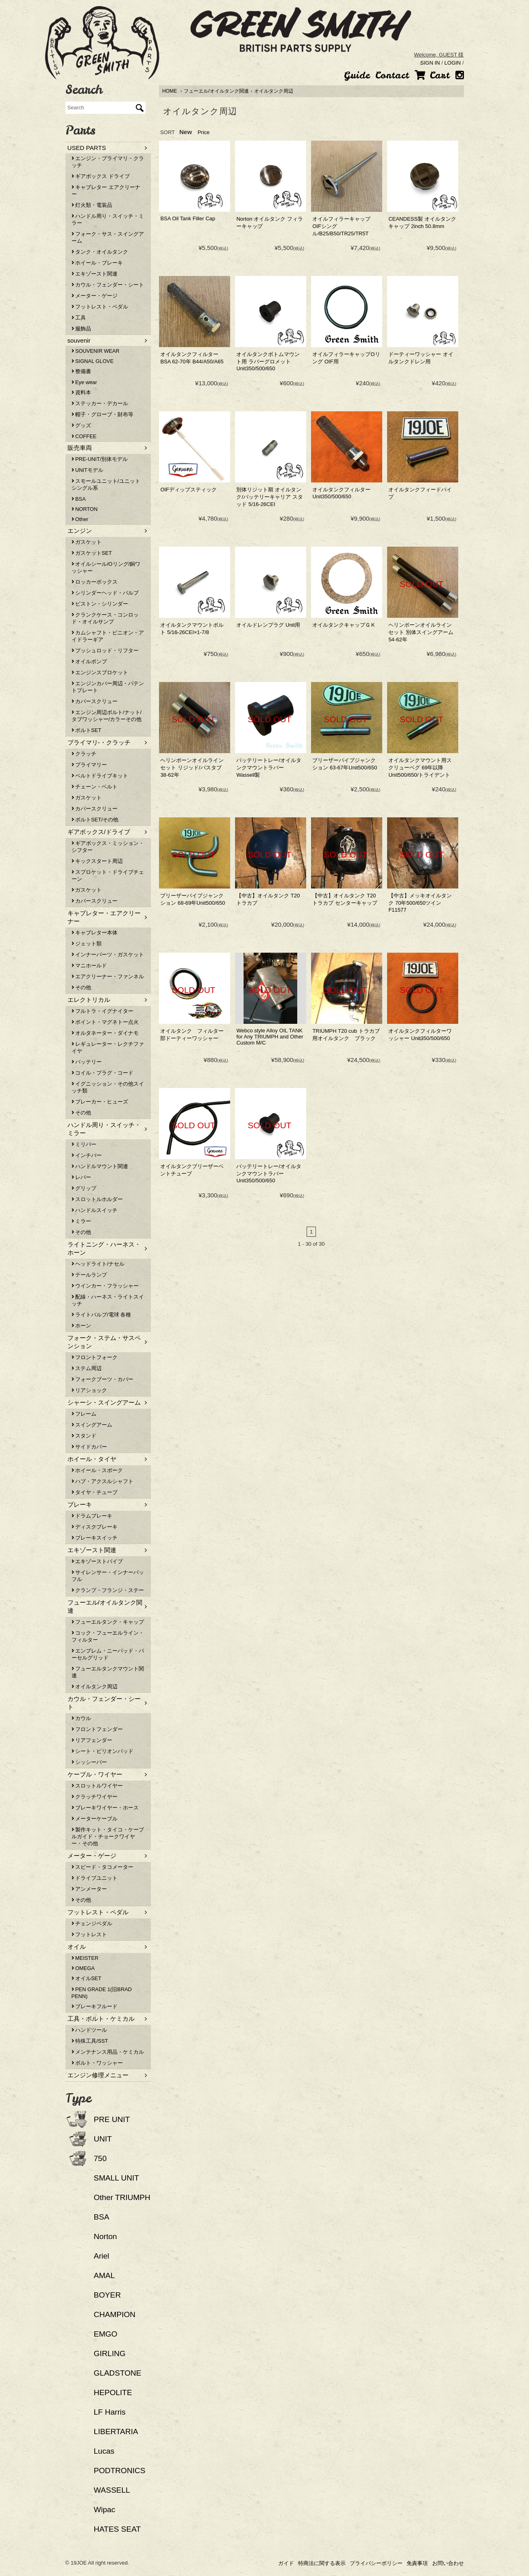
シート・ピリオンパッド (103, 1751)
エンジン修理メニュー (97, 2075)
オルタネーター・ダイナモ (105, 1033)
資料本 (81, 392)
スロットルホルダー (97, 1199)
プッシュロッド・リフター (105, 650)
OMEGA (83, 1968)
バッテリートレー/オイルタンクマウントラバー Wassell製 (268, 767)
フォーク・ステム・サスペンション (104, 1341)
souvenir (79, 340)
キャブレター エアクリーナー (106, 190)
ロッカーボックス (95, 582)
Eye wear (84, 382)
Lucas (104, 2451)
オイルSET (86, 1978)
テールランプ (89, 1275)
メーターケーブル (95, 1819)
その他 (81, 987)
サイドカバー (89, 1447)
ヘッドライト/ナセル (98, 1264)
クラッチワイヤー (95, 1797)
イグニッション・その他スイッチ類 (108, 1087)
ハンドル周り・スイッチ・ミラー (108, 219)
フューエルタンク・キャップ (108, 1622)
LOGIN (452, 63)
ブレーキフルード (95, 2006)
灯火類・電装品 (92, 205)
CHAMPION (115, 2314)
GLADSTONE (118, 2373)
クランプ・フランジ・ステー (108, 1590)
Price (204, 132)
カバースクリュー (95, 701)
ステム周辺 (87, 1368)
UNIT (103, 2139)
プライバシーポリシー (376, 2563)
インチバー (87, 1155)
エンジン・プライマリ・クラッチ (108, 161)
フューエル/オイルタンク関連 (216, 91)
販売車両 (79, 447)
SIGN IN (430, 63)
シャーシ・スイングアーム (104, 1402)
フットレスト (89, 1934)
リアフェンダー (92, 1740)
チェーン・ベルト (95, 787)
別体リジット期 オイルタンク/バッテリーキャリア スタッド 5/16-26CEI (269, 497)
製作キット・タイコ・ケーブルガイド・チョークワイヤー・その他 (108, 1836)
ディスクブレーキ (95, 1527)
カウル (81, 1718)
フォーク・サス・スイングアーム (108, 237)
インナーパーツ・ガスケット (108, 954)
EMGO (106, 2334)
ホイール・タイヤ (91, 1458)
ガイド (286, 2563)
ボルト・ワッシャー (97, 2063)
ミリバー (84, 1144)
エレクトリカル (88, 999)
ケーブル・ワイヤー (94, 1774)
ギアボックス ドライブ (101, 176)
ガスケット (87, 542)
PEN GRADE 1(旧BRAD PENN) (102, 1992)
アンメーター (89, 1889)
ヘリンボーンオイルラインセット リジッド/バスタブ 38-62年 (192, 767)
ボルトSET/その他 (95, 820)
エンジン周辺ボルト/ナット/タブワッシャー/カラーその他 (107, 715)
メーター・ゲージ (95, 296)
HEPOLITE (113, 2392)
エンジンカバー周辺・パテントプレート (108, 686)
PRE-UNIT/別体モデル (100, 459)
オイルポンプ (89, 661)
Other (80, 519)
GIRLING (110, 2353)
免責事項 (417, 2563)
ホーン (81, 1326)
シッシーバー (89, 1762)
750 (100, 2158)
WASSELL (112, 2490)
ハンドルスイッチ (95, 1210)
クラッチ (84, 754)
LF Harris (110, 2412)
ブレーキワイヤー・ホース (105, 1808)
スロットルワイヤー (97, 1786)
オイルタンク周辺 (273, 91)
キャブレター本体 (95, 933)
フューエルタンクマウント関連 (108, 1672)
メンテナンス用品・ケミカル (108, 2052)
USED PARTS (86, 147)
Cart (432, 75)
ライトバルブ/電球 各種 (101, 1315)
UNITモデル (87, 470)
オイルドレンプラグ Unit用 (268, 625)
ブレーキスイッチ (95, 1538)
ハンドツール (89, 2030)
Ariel (101, 2256)
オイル (76, 1946)
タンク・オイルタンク (100, 252)
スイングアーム (92, 1425)
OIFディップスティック (188, 490)
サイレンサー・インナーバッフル (108, 1575)
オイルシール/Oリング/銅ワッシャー (106, 567)
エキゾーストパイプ (97, 1561)
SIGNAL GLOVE (93, 361)
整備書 (81, 371)
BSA (79, 499)
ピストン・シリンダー (100, 604)
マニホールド (89, 965)
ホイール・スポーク (97, 1470)
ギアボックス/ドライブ (98, 831)
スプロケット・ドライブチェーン (108, 875)
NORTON (85, 509)
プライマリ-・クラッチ (99, 742)
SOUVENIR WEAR (96, 351)
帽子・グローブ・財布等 (103, 414)
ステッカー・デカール (100, 403)
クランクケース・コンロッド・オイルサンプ (105, 618)
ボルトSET (86, 730)
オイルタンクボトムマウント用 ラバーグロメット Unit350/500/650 (268, 361)
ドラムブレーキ (92, 1516)
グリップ (84, 1188)
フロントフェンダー (97, 1729)
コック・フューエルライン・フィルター (108, 1636)
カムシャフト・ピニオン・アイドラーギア (108, 636)
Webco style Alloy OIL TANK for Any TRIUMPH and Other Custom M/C (269, 1036)
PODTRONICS (120, 2470)
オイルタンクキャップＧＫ (344, 625)
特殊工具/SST (90, 2041)
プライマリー (89, 765)
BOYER (107, 2295)
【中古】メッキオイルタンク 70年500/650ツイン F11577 (420, 903)
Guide (357, 75)
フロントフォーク (95, 1357)
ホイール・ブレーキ (97, 263)
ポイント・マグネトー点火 (105, 1022)
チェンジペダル (92, 1923)
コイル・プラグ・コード (103, 1073)
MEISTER (85, 1958)
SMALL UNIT (116, 2178)
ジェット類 (87, 943)
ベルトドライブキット (100, 776)
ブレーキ (79, 1504)
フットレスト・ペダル (100, 307)
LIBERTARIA (116, 2431)
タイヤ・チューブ (95, 1492)
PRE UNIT (112, 2119)
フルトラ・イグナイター (103, 1011)
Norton (105, 2236)
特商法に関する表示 (322, 2563)
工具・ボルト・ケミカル (101, 2018)
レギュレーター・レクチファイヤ (108, 1047)
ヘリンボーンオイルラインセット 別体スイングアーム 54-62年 (420, 632)
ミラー (81, 1221)
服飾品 (81, 329)
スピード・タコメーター (103, 1867)
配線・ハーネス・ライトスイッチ (108, 1300)
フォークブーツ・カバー (103, 1379)
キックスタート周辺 (97, 861)
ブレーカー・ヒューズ (100, 1102)
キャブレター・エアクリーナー (104, 917)
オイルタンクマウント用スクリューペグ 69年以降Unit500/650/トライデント (420, 767)
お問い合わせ (448, 2563)
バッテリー (87, 1062)
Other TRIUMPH (122, 2197)
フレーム (84, 1414)
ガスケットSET (92, 553)
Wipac (104, 2509)
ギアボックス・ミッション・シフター (108, 846)
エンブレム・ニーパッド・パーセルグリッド (108, 1654)
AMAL (104, 2275)
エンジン (79, 530)
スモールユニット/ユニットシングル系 (106, 484)
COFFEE (84, 436)
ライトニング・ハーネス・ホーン (104, 1248)
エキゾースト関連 (95, 274)
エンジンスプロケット (100, 672)
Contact (392, 75)
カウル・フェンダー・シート (108, 285)
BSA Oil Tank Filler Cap (187, 218)
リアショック (89, 1390)
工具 (79, 318)
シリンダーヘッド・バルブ (105, 593)
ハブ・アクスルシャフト (103, 1481)
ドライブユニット (95, 1878)
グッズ (81, 425)
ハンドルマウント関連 (100, 1166)
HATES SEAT (117, 2529)
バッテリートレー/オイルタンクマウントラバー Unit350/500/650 (268, 1173)
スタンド (84, 1436)
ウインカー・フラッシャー (105, 1286)
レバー (81, 1177)
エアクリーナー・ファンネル (108, 976)
